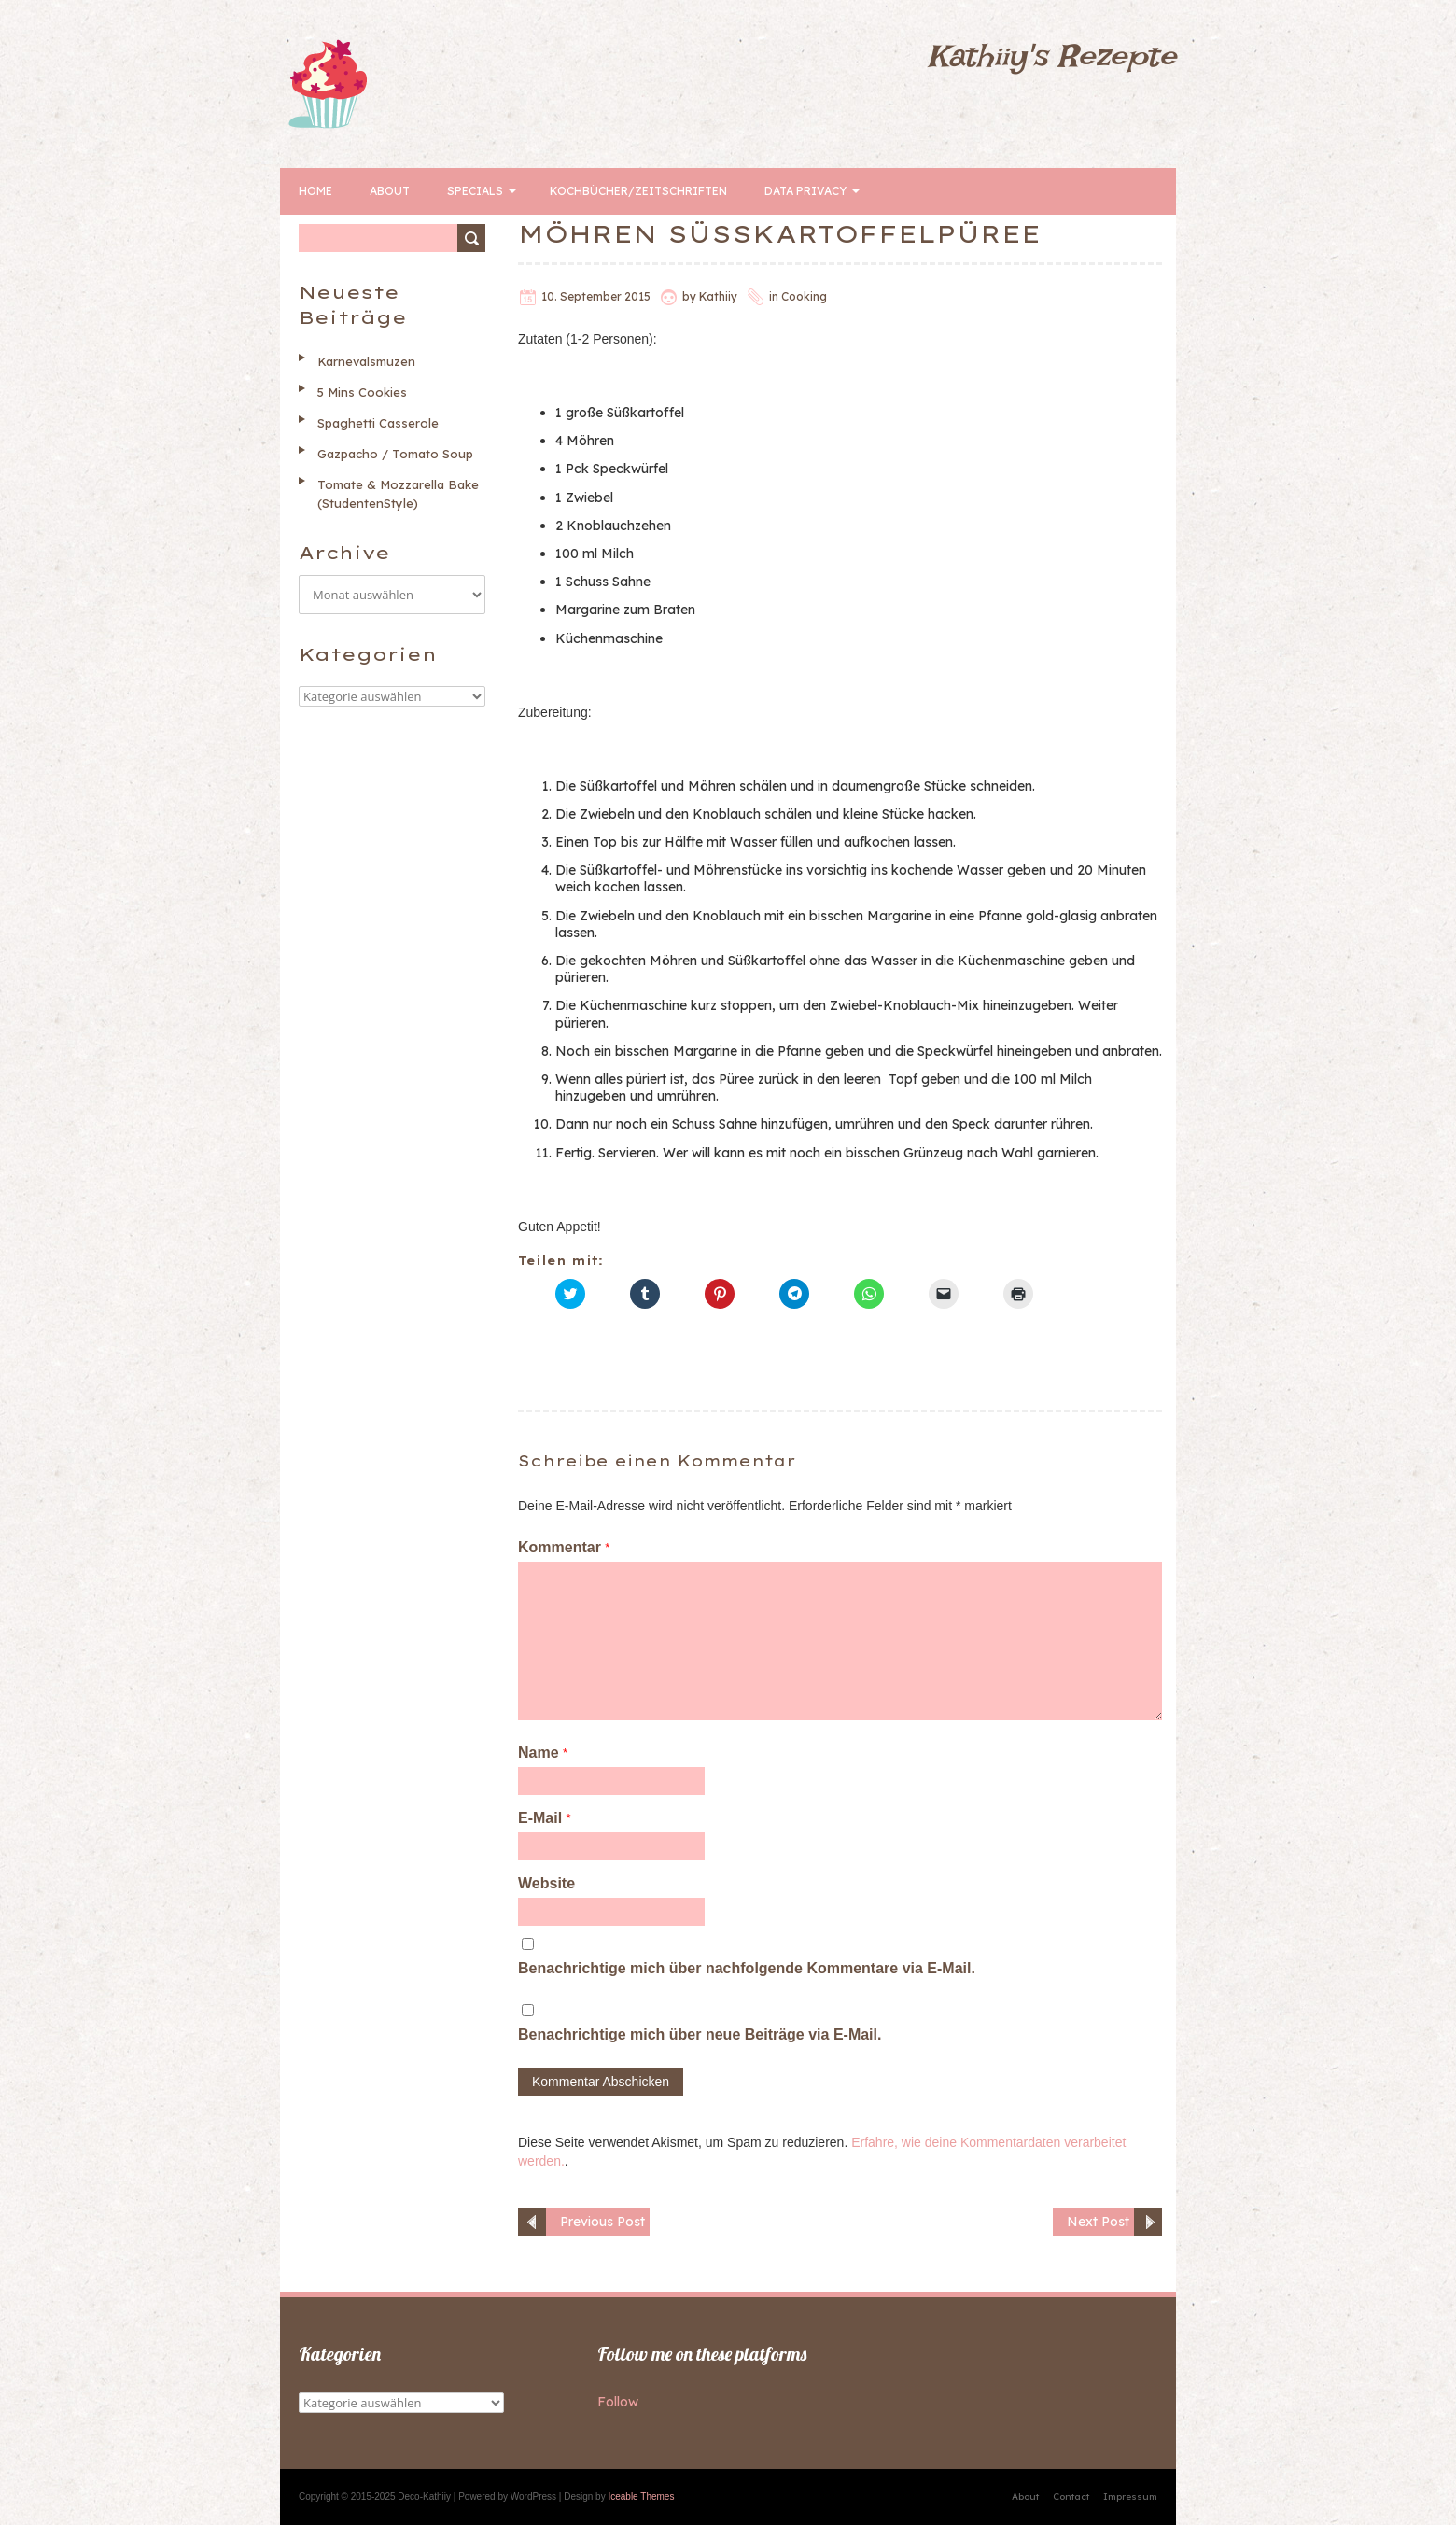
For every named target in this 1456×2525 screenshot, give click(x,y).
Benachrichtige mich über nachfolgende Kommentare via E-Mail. (746, 1968)
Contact (1071, 2496)
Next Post (1098, 2221)
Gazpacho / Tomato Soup (395, 453)
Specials (475, 191)
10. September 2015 (596, 296)
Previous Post (602, 2221)
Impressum (1130, 2496)
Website (546, 1883)
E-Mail (544, 1818)
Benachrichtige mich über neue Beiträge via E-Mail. (699, 2034)
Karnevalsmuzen (366, 361)
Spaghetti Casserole (378, 422)
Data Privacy (805, 191)
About (390, 191)
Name (542, 1752)
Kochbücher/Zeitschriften (638, 191)
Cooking (804, 296)
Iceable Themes (641, 2496)
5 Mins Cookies (362, 392)
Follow (617, 2401)
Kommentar (563, 1547)
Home (315, 191)
